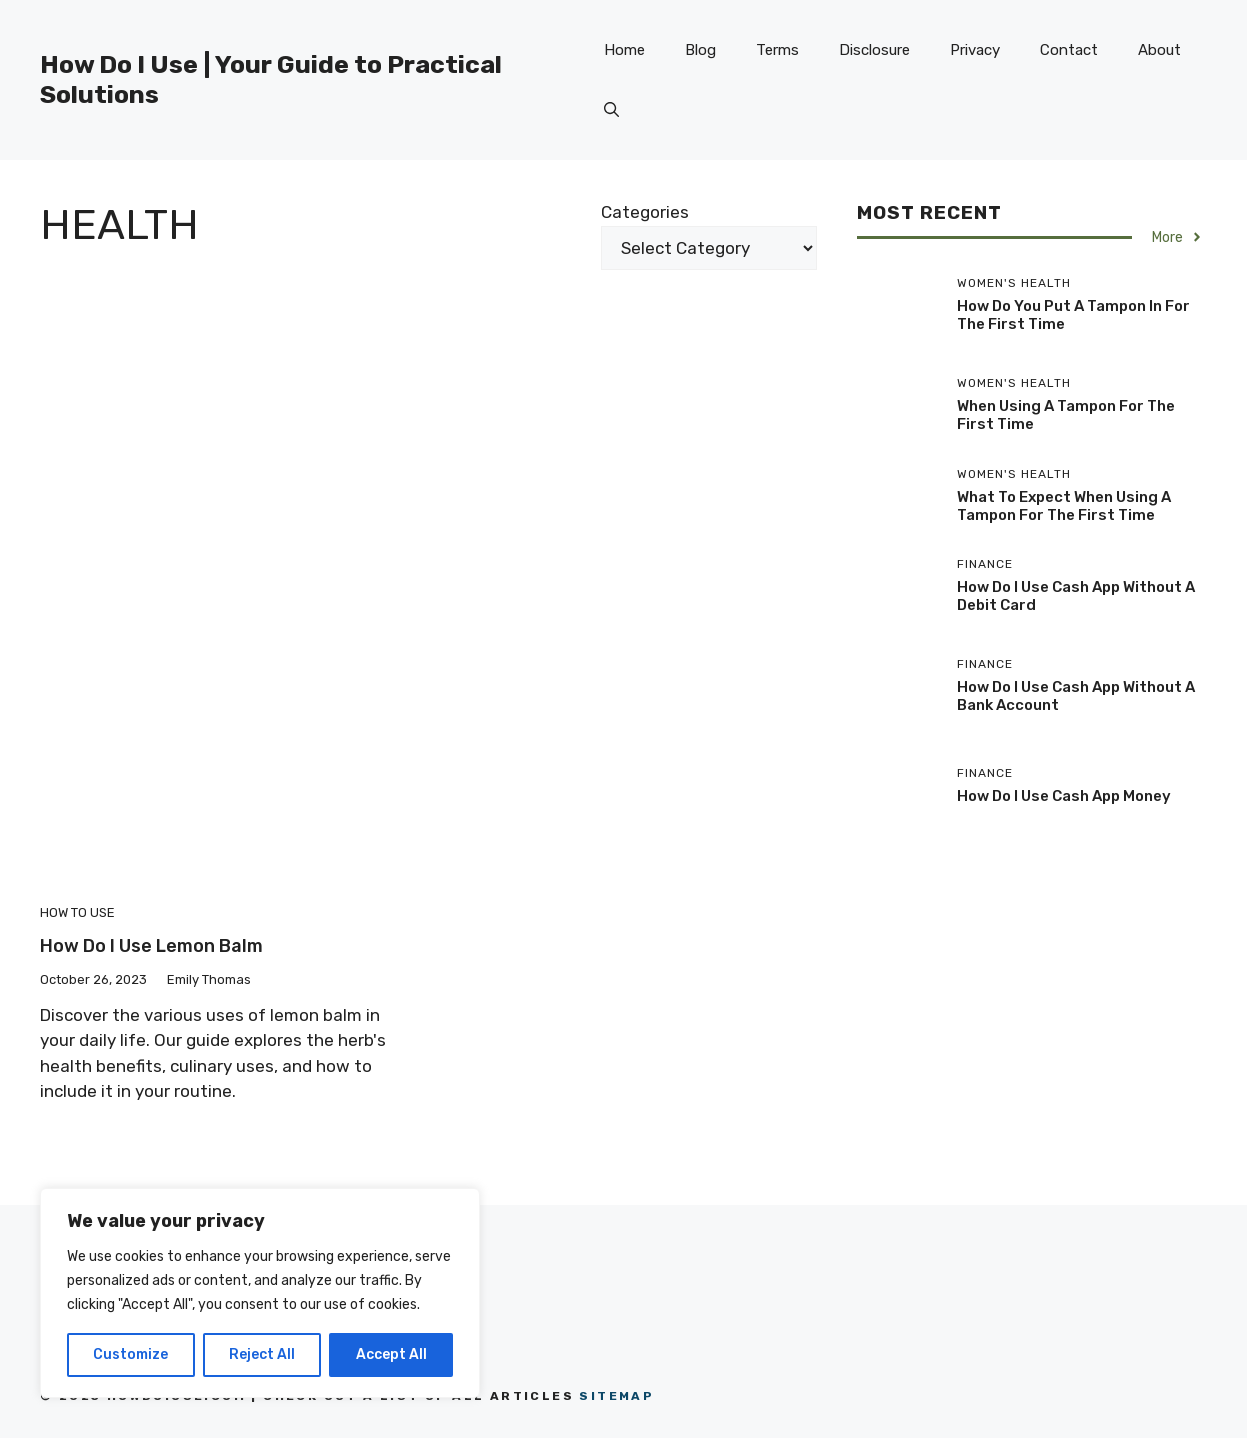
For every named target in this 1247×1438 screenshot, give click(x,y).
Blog (700, 50)
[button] (611, 110)
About (1159, 50)
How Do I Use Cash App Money (1064, 796)
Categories (645, 212)
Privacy (975, 50)
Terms (777, 50)
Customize (130, 1354)
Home (624, 50)
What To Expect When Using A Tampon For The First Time (1064, 506)
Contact (1069, 50)
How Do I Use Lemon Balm (151, 946)
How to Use (77, 912)
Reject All (262, 1354)
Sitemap (616, 1396)
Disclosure (874, 50)
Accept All (391, 1354)
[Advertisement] (428, 430)
